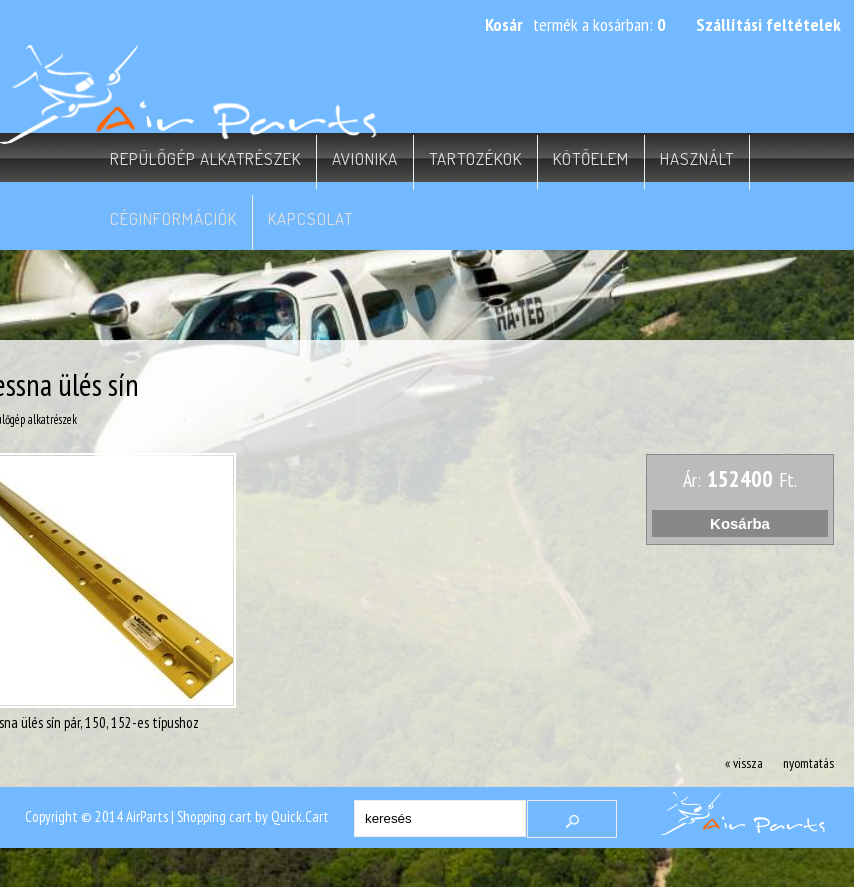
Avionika (365, 158)
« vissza (744, 763)
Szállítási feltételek (768, 24)
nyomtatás (808, 763)
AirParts (147, 816)
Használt (697, 158)
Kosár (504, 24)
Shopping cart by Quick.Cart (253, 816)
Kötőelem (591, 158)
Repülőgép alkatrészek (205, 158)
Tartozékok (475, 158)
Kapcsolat (310, 218)
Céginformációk (173, 218)
